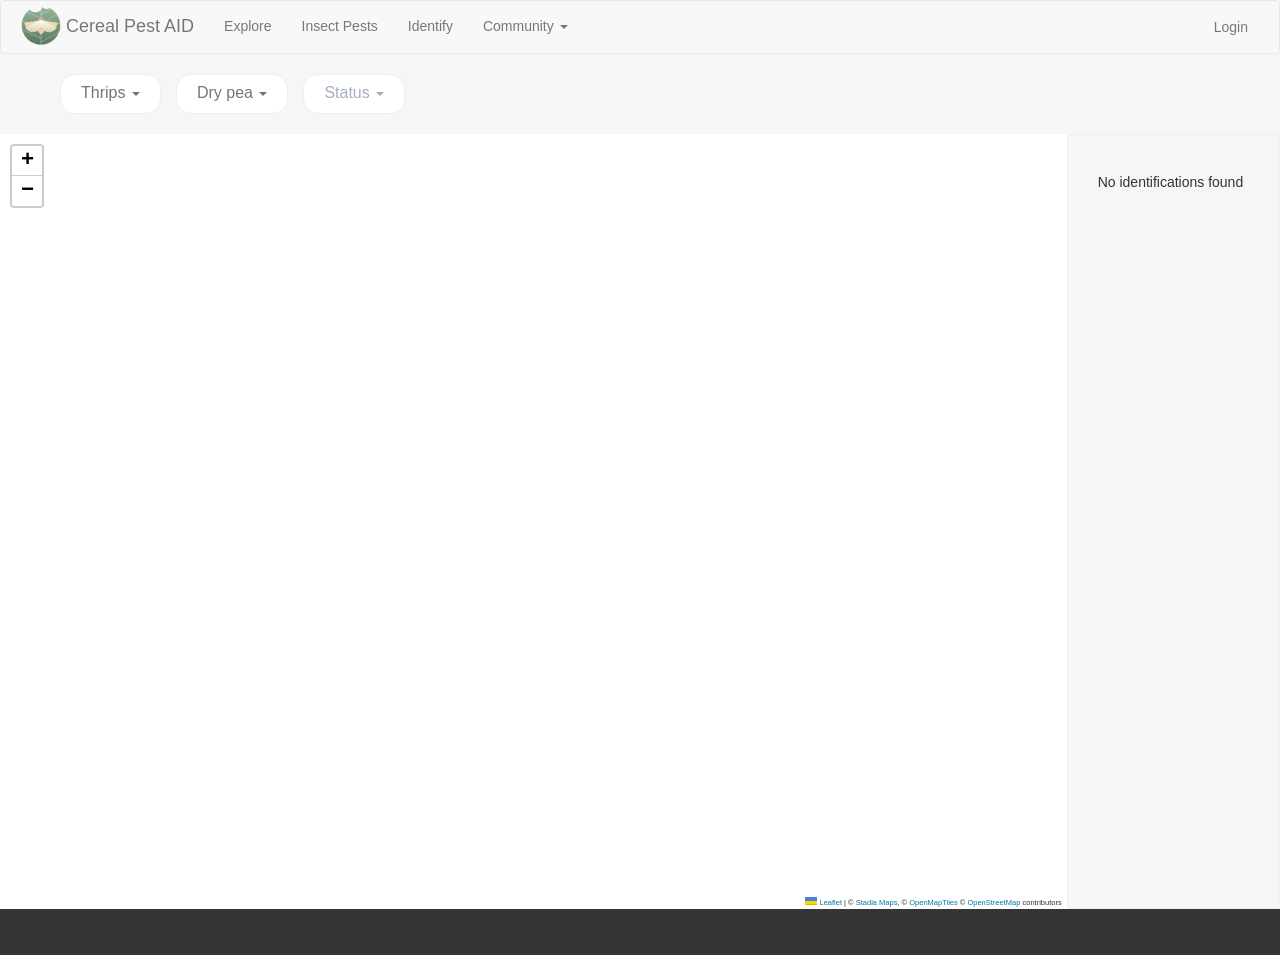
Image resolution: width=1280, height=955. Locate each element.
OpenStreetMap (993, 902)
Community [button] (525, 26)
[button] (27, 161)
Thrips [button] (110, 92)
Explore (255, 24)
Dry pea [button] (232, 92)
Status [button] (354, 92)
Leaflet (823, 902)
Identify (438, 24)
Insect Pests (347, 24)
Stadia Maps (877, 902)
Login (1231, 27)
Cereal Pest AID (130, 26)
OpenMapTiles (933, 902)
